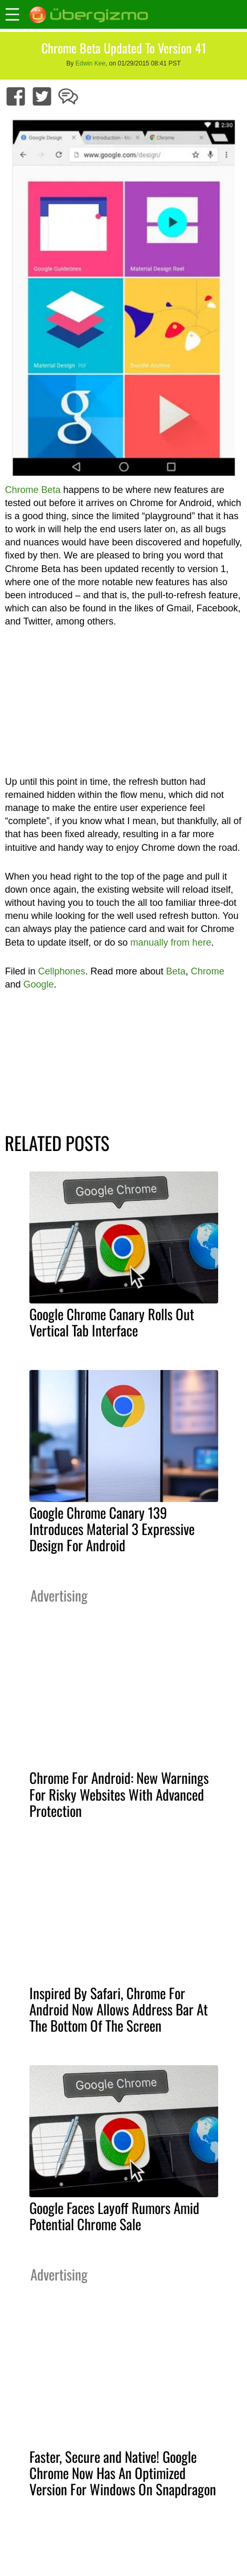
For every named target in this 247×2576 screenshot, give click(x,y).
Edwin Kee (90, 63)
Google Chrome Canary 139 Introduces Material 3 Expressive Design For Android (112, 1528)
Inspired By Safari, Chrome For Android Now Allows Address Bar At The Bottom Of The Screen (118, 2009)
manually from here (171, 942)
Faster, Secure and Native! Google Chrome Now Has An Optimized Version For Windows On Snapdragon (122, 2473)
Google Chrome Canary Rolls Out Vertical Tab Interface (111, 1322)
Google (38, 984)
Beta (176, 971)
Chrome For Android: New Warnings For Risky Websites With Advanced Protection (119, 1794)
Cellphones (61, 971)
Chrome (207, 971)
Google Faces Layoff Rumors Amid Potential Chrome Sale (114, 2215)
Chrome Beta (32, 490)
